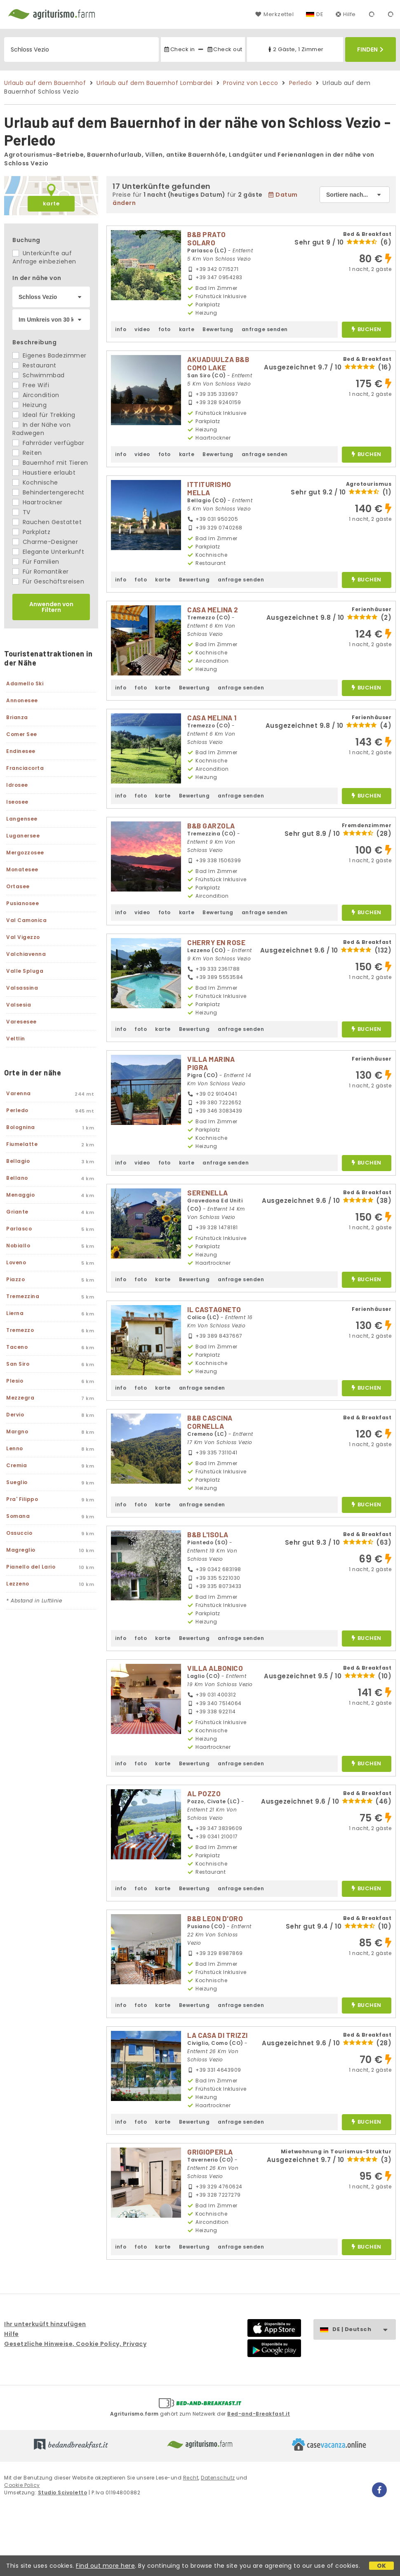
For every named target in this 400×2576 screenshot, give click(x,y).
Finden (370, 49)
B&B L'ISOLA (207, 1534)
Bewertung (217, 329)
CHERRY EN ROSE (216, 942)
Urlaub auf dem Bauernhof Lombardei (154, 83)
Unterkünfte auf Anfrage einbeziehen (44, 257)
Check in (179, 49)
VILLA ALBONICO (215, 1668)
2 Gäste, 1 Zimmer (295, 49)
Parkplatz (31, 532)
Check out (224, 49)
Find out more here (105, 2566)
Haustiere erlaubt (43, 472)
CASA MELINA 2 (212, 609)
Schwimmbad (38, 375)
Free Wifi (30, 385)
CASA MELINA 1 (212, 717)
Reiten (27, 453)
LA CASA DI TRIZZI (217, 2035)
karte (51, 203)
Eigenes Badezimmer (49, 355)
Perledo (300, 83)
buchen (366, 330)
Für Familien (35, 562)
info (120, 329)
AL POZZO (204, 1793)
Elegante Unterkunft (48, 552)
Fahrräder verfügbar (48, 443)
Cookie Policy (22, 2485)
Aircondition (35, 395)
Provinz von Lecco (250, 83)
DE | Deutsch (363, 2330)
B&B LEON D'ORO (215, 1918)
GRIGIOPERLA (210, 2152)
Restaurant (34, 365)
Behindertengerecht (48, 492)
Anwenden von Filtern (51, 607)
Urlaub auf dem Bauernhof (45, 83)
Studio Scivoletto (62, 2492)
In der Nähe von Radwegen (41, 429)
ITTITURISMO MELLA (209, 488)
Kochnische (35, 482)
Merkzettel (274, 14)
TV (21, 512)
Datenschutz (218, 2477)
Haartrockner (37, 502)
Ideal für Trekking (43, 415)
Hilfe (346, 14)
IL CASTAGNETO (214, 1309)
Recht (191, 2477)
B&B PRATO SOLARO (206, 238)
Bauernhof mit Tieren (50, 463)
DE (319, 14)
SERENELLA (207, 1192)
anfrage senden (265, 329)
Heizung (29, 405)
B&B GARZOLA (211, 825)
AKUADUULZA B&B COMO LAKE (218, 363)
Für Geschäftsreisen (48, 581)
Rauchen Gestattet (47, 522)
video (142, 329)
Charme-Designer (45, 542)
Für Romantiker (40, 571)
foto (164, 329)
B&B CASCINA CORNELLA (210, 1422)
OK (381, 2566)
